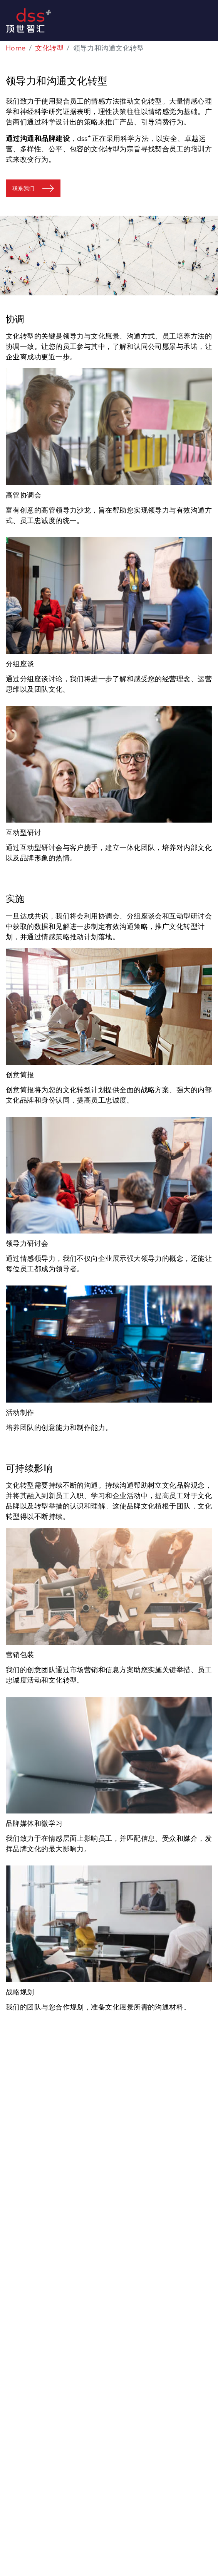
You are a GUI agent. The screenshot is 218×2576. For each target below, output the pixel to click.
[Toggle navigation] (215, 20)
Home (16, 48)
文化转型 (49, 48)
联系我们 (23, 188)
